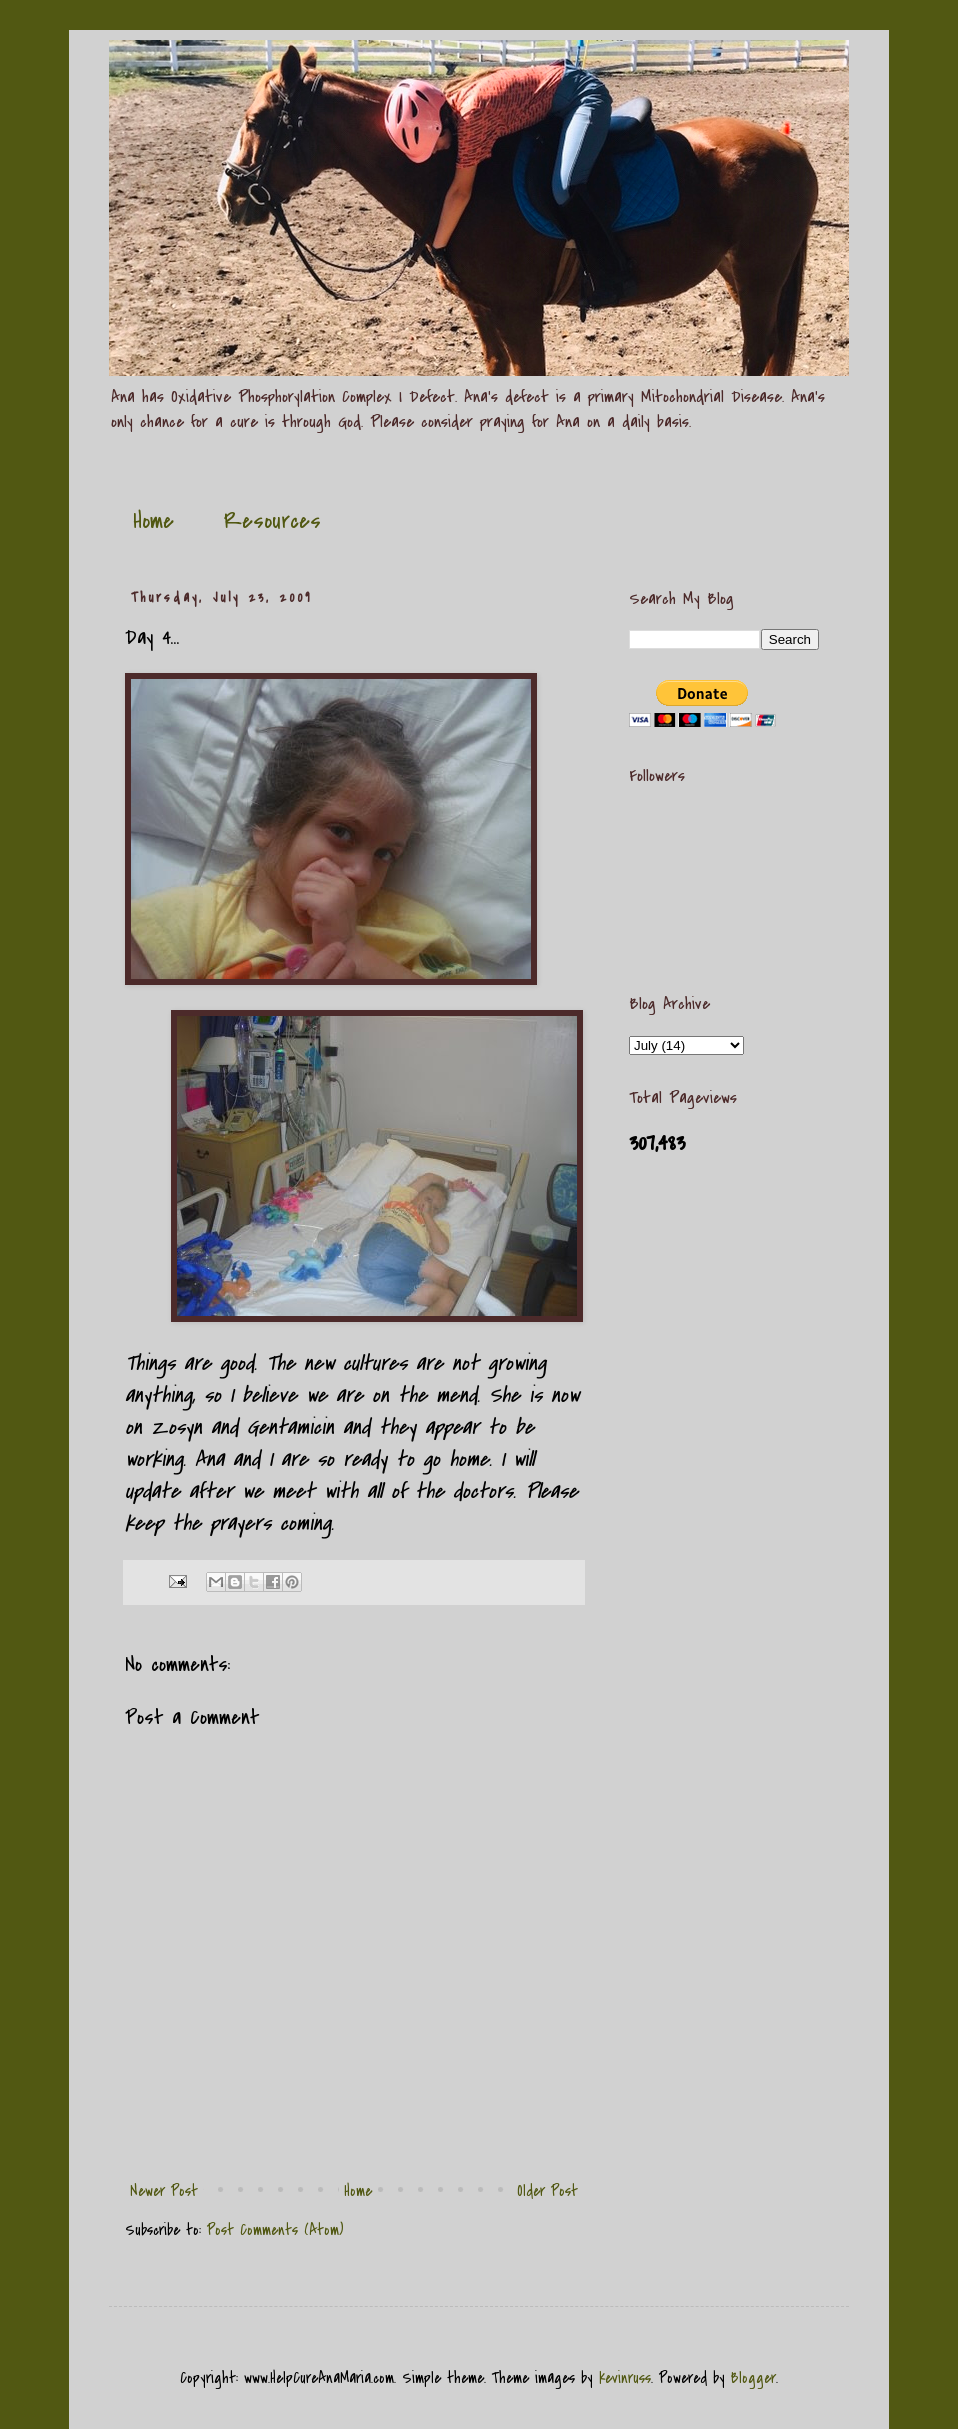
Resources (272, 521)
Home (153, 521)
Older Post (547, 2191)
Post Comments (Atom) (275, 2230)
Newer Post (164, 2191)
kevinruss (625, 2378)
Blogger (753, 2378)
